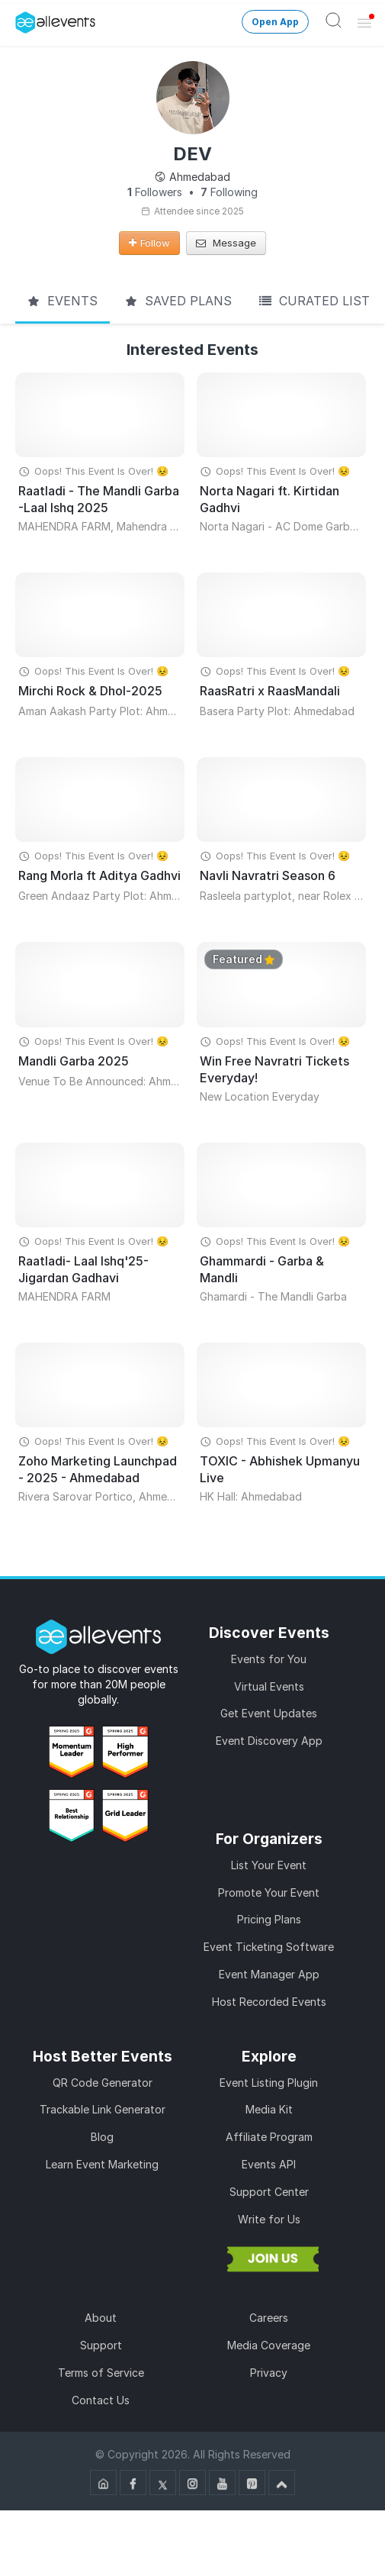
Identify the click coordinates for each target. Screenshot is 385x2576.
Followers (154, 191)
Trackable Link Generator (102, 2109)
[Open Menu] (364, 22)
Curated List (314, 300)
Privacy (268, 2372)
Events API (269, 2164)
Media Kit (269, 2109)
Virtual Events (269, 1686)
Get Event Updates (268, 1713)
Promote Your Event (268, 1892)
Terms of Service (101, 2372)
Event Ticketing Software (269, 1946)
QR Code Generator (102, 2082)
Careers (268, 2317)
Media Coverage (268, 2345)
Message (226, 243)
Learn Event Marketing (102, 2164)
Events (62, 300)
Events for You (268, 1658)
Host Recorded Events (269, 2001)
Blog (102, 2136)
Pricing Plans (269, 1919)
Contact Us (101, 2400)
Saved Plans (178, 300)
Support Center (269, 2191)
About (101, 2317)
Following (229, 191)
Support (101, 2345)
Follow (149, 243)
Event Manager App (269, 1974)
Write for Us (269, 2219)
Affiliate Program (269, 2136)
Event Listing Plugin (269, 2082)
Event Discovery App (269, 1740)
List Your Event (268, 1865)
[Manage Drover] (19, 17)
